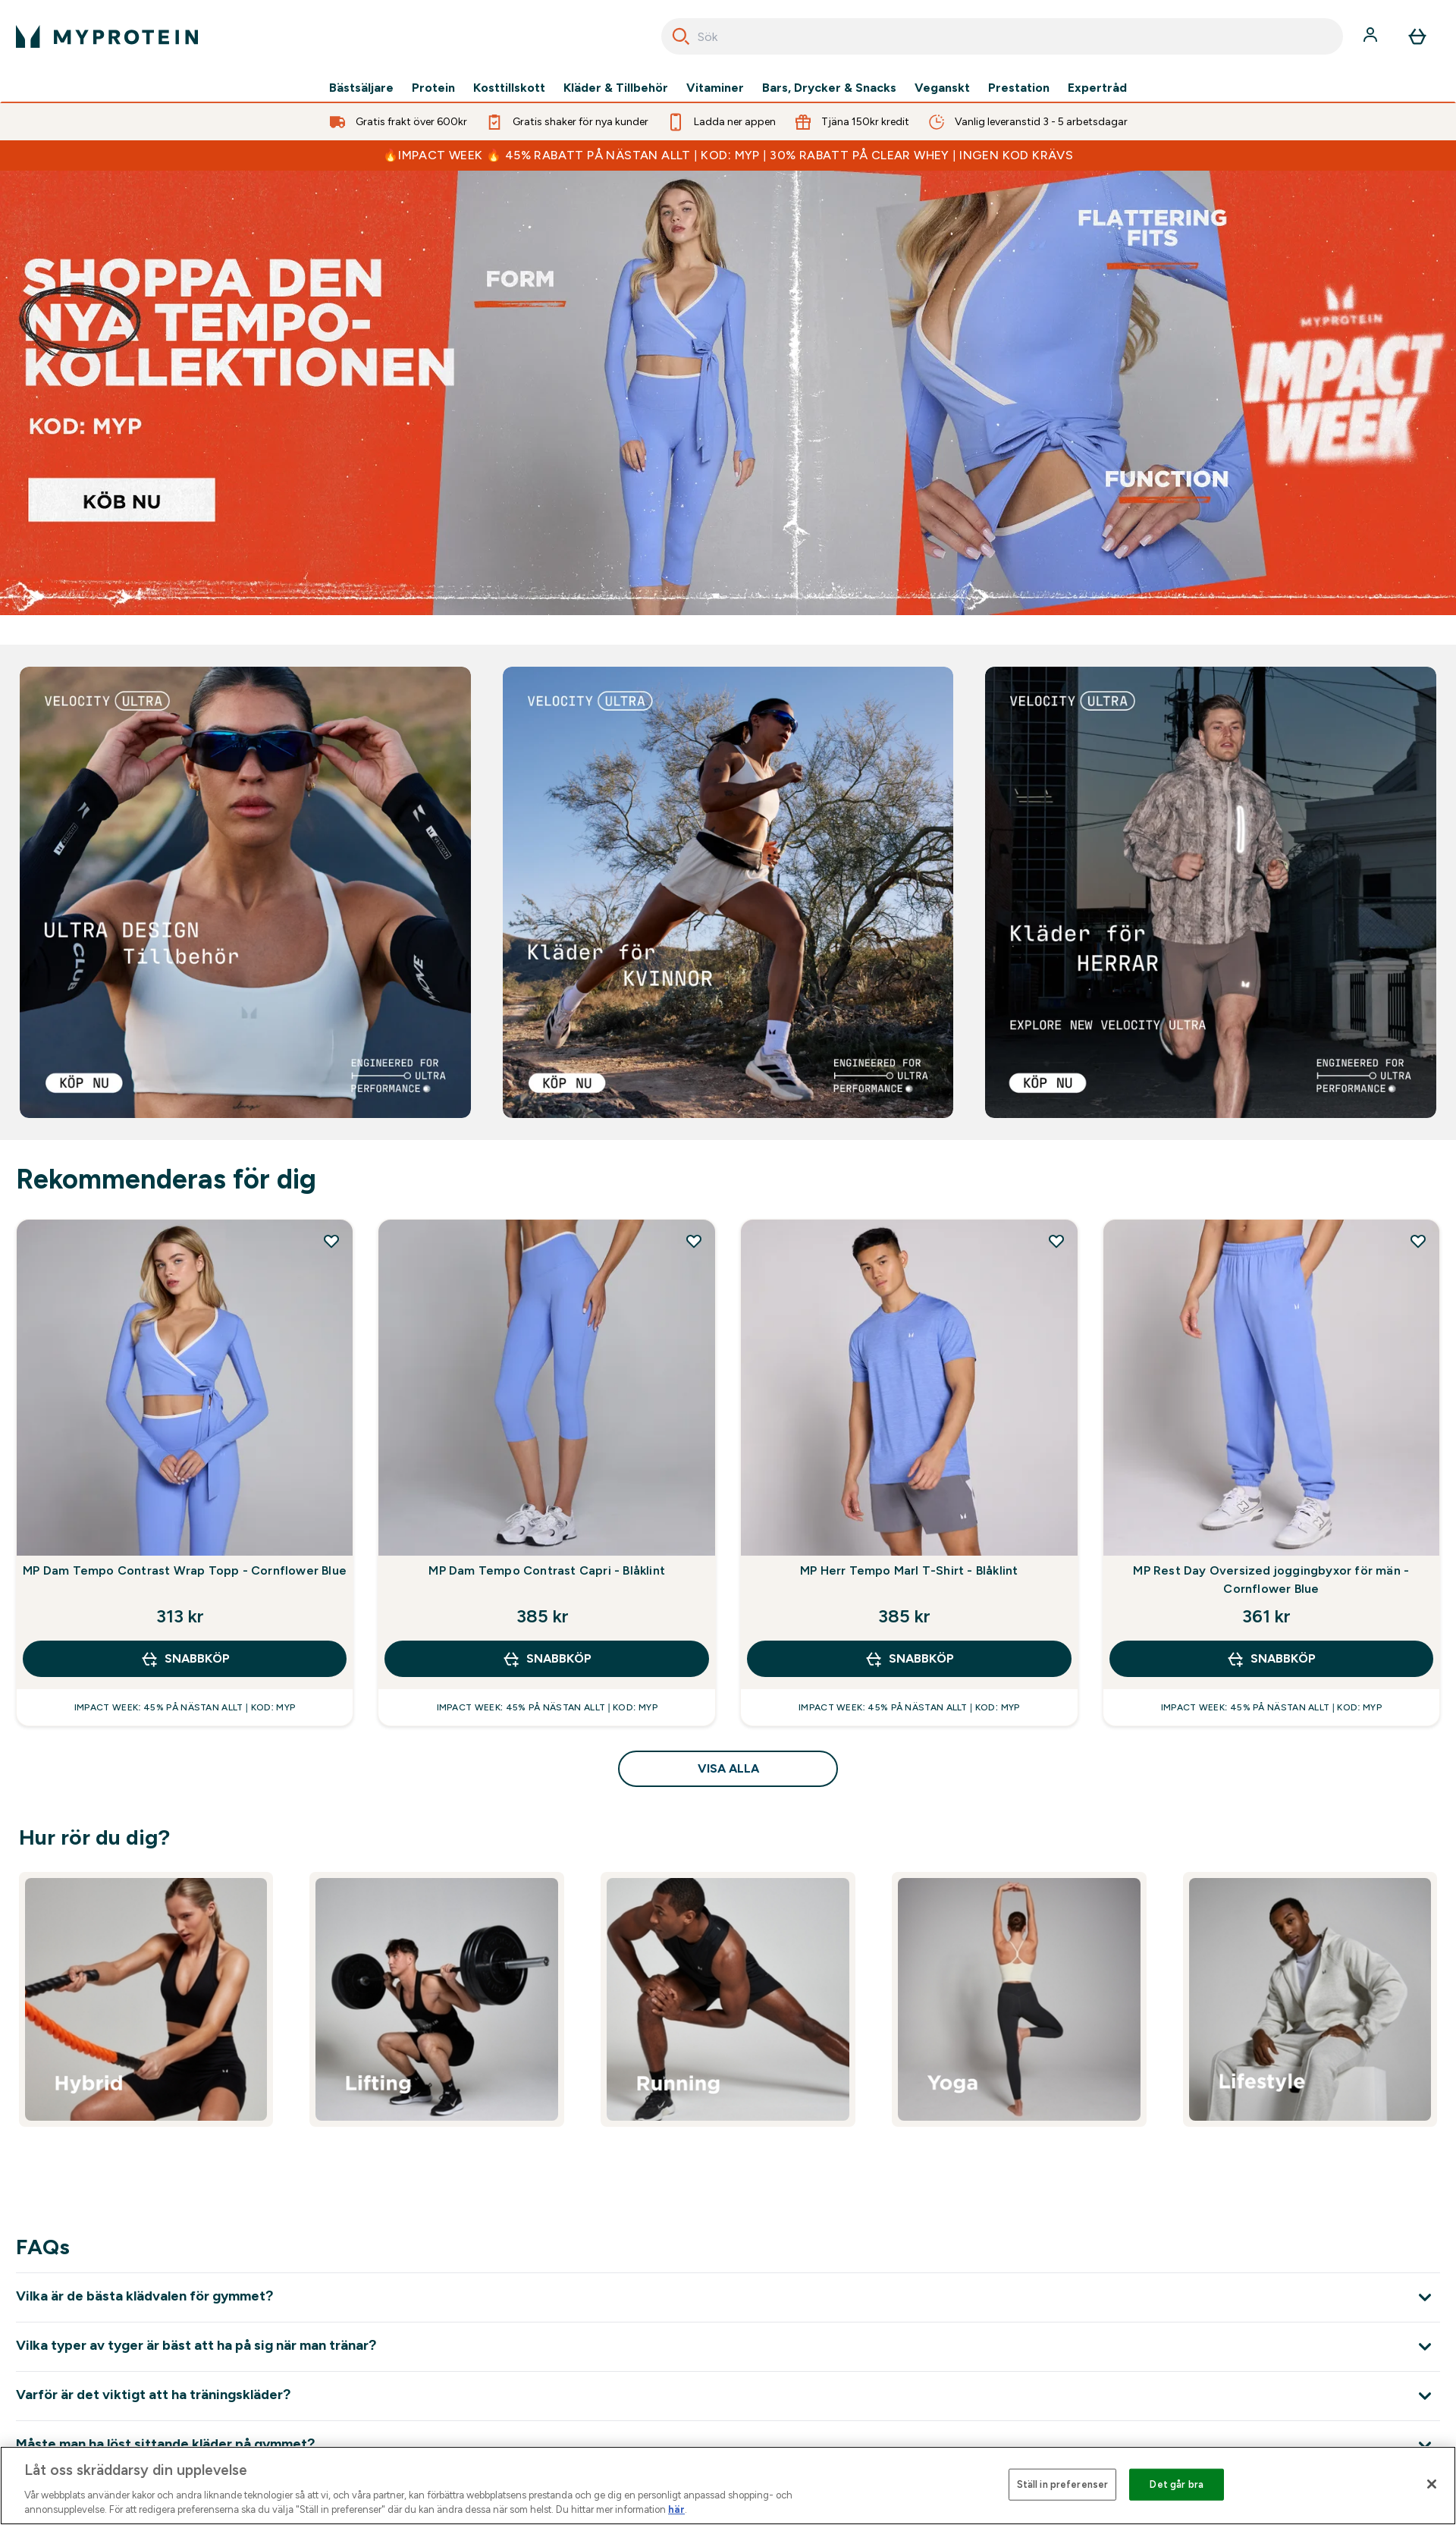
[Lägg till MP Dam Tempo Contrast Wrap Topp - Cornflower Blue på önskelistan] (331, 1241)
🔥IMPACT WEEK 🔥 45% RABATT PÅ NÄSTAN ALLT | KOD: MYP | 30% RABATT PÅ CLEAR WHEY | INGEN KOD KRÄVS (728, 155)
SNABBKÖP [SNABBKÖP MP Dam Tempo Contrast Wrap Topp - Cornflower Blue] (185, 1659)
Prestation (1019, 88)
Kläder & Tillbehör (615, 88)
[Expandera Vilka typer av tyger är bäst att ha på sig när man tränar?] (728, 2346)
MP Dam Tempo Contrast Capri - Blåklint (546, 1570)
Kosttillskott (509, 88)
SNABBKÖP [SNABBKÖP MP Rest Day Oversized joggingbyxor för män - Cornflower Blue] (1271, 1659)
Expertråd (1097, 88)
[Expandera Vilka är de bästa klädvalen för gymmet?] (728, 2297)
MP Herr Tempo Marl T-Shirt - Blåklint (909, 1570)
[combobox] (1002, 36)
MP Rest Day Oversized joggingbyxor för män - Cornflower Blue (1271, 1579)
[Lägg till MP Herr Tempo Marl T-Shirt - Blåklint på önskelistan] (1056, 1241)
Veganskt (942, 88)
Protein (433, 88)
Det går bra (1176, 2484)
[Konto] (1372, 36)
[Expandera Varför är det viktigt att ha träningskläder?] (728, 2395)
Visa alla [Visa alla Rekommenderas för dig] (728, 1768)
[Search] (681, 36)
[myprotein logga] (107, 36)
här (676, 2509)
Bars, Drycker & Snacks (829, 88)
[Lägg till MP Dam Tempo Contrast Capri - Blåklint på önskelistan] (694, 1241)
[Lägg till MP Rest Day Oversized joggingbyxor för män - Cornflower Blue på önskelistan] (1418, 1241)
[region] (728, 2485)
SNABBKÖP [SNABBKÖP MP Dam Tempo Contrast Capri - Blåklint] (547, 1659)
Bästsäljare (361, 88)
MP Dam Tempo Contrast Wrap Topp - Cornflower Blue (185, 1570)
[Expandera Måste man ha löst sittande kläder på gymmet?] (728, 2445)
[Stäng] (1431, 2484)
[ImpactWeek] (728, 393)
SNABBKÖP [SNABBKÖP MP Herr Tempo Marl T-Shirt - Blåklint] (909, 1659)
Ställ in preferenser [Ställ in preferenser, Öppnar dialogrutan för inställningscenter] (1063, 2484)
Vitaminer (715, 88)
